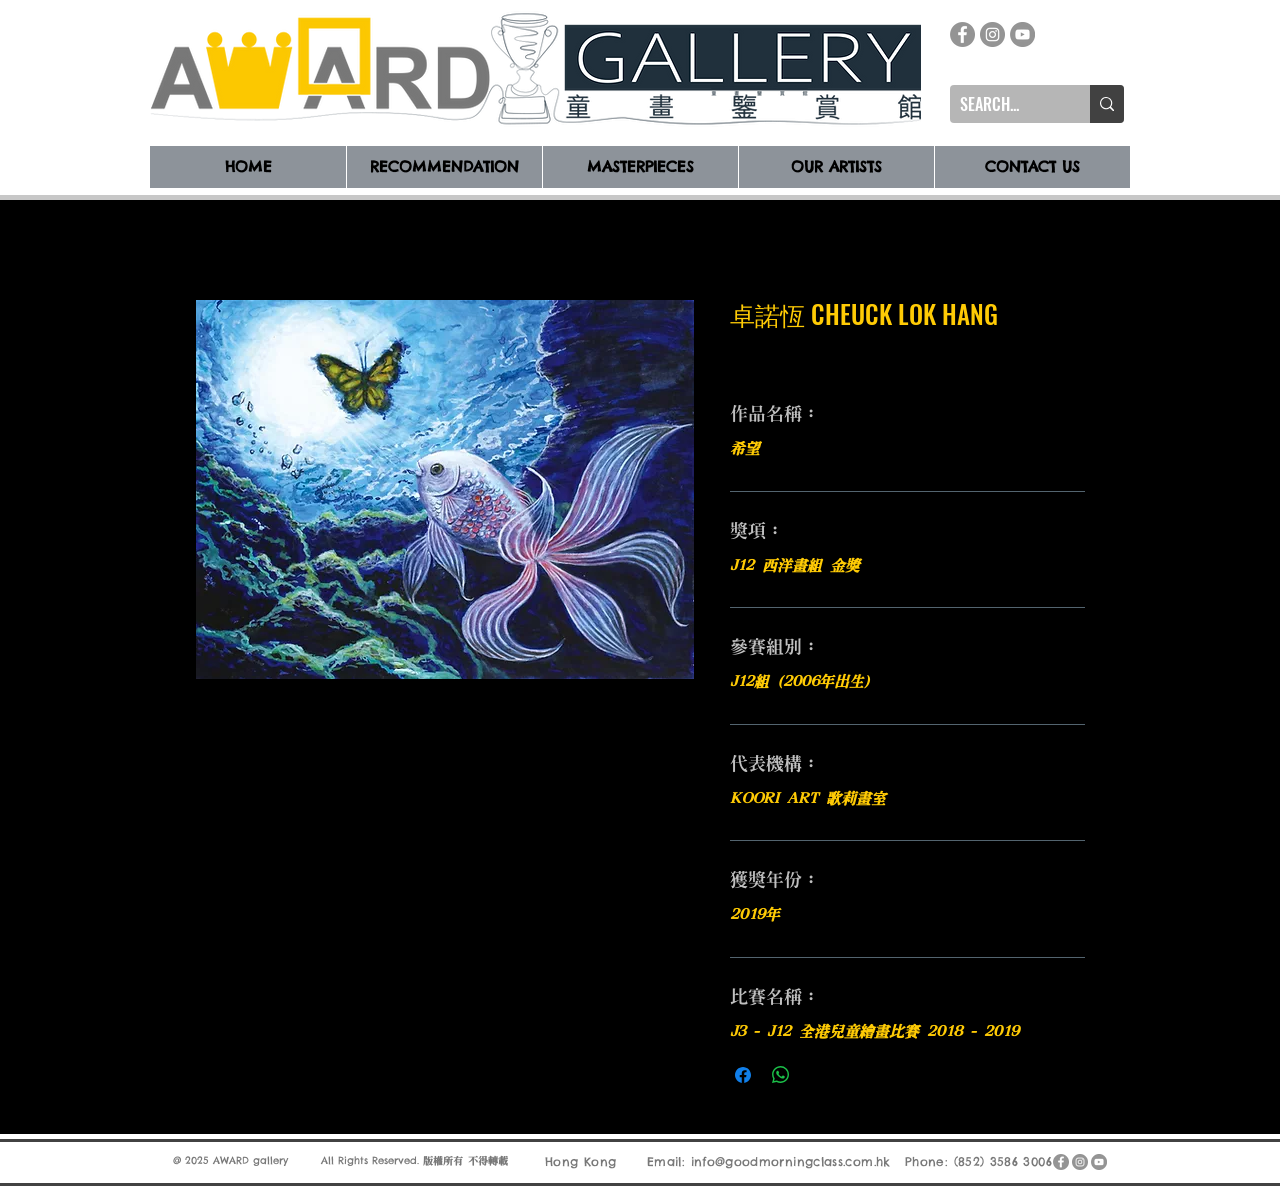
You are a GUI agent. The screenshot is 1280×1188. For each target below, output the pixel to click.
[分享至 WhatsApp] (781, 1075)
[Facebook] (962, 34)
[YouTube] (1022, 34)
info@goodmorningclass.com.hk (791, 1161)
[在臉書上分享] (743, 1075)
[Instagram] (992, 34)
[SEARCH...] (1004, 104)
